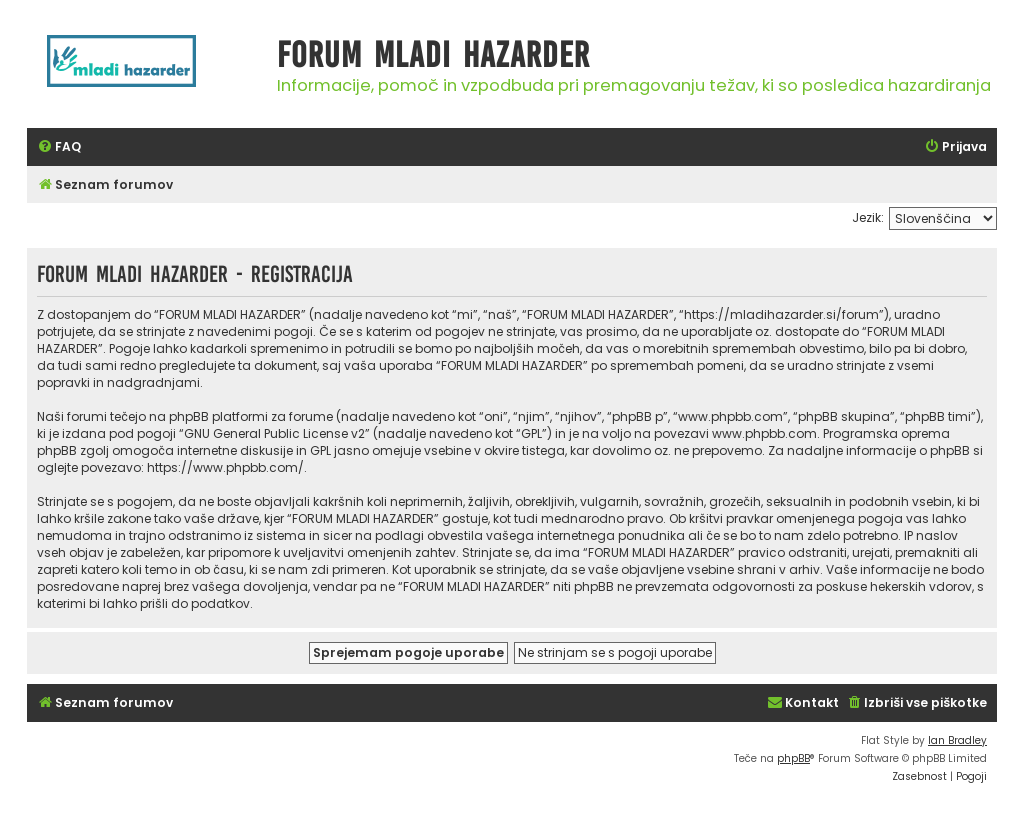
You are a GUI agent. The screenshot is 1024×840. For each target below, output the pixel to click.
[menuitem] (59, 147)
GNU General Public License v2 (274, 433)
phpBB (793, 758)
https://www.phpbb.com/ (225, 467)
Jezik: (868, 217)
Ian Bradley (957, 740)
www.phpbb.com (764, 433)
